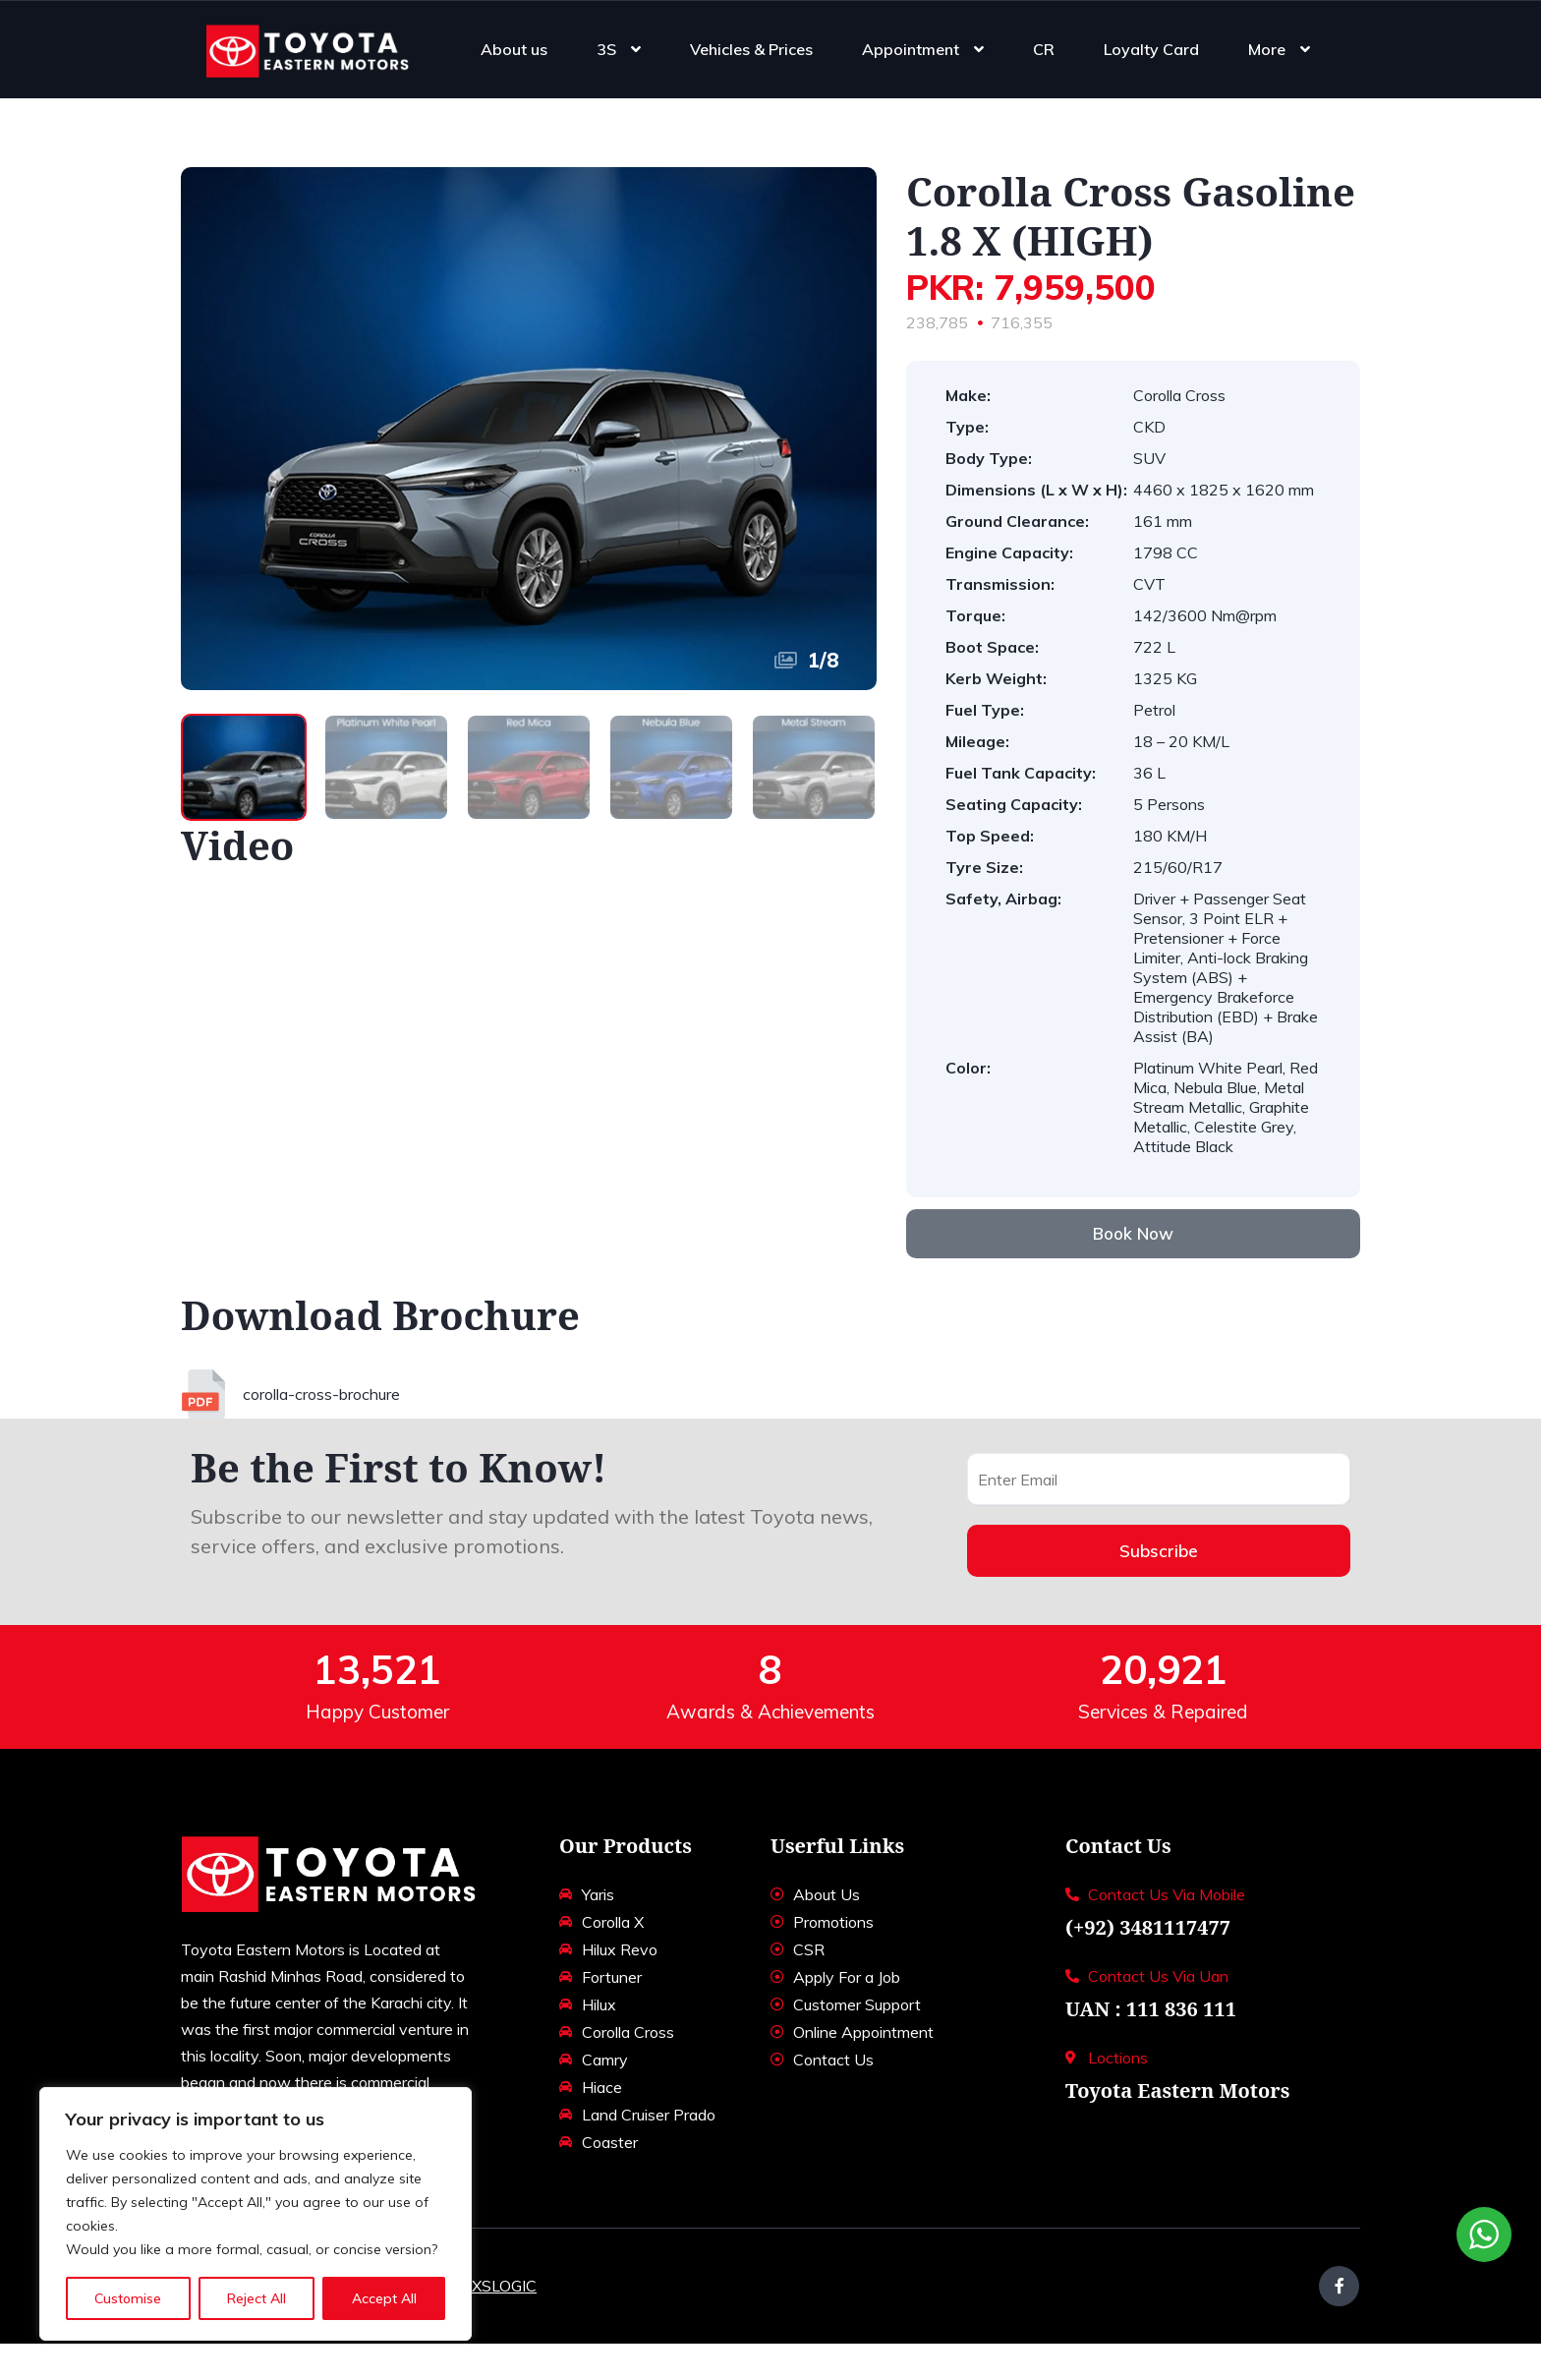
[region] (255, 2214)
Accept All (384, 2298)
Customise (127, 2298)
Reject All (256, 2298)
